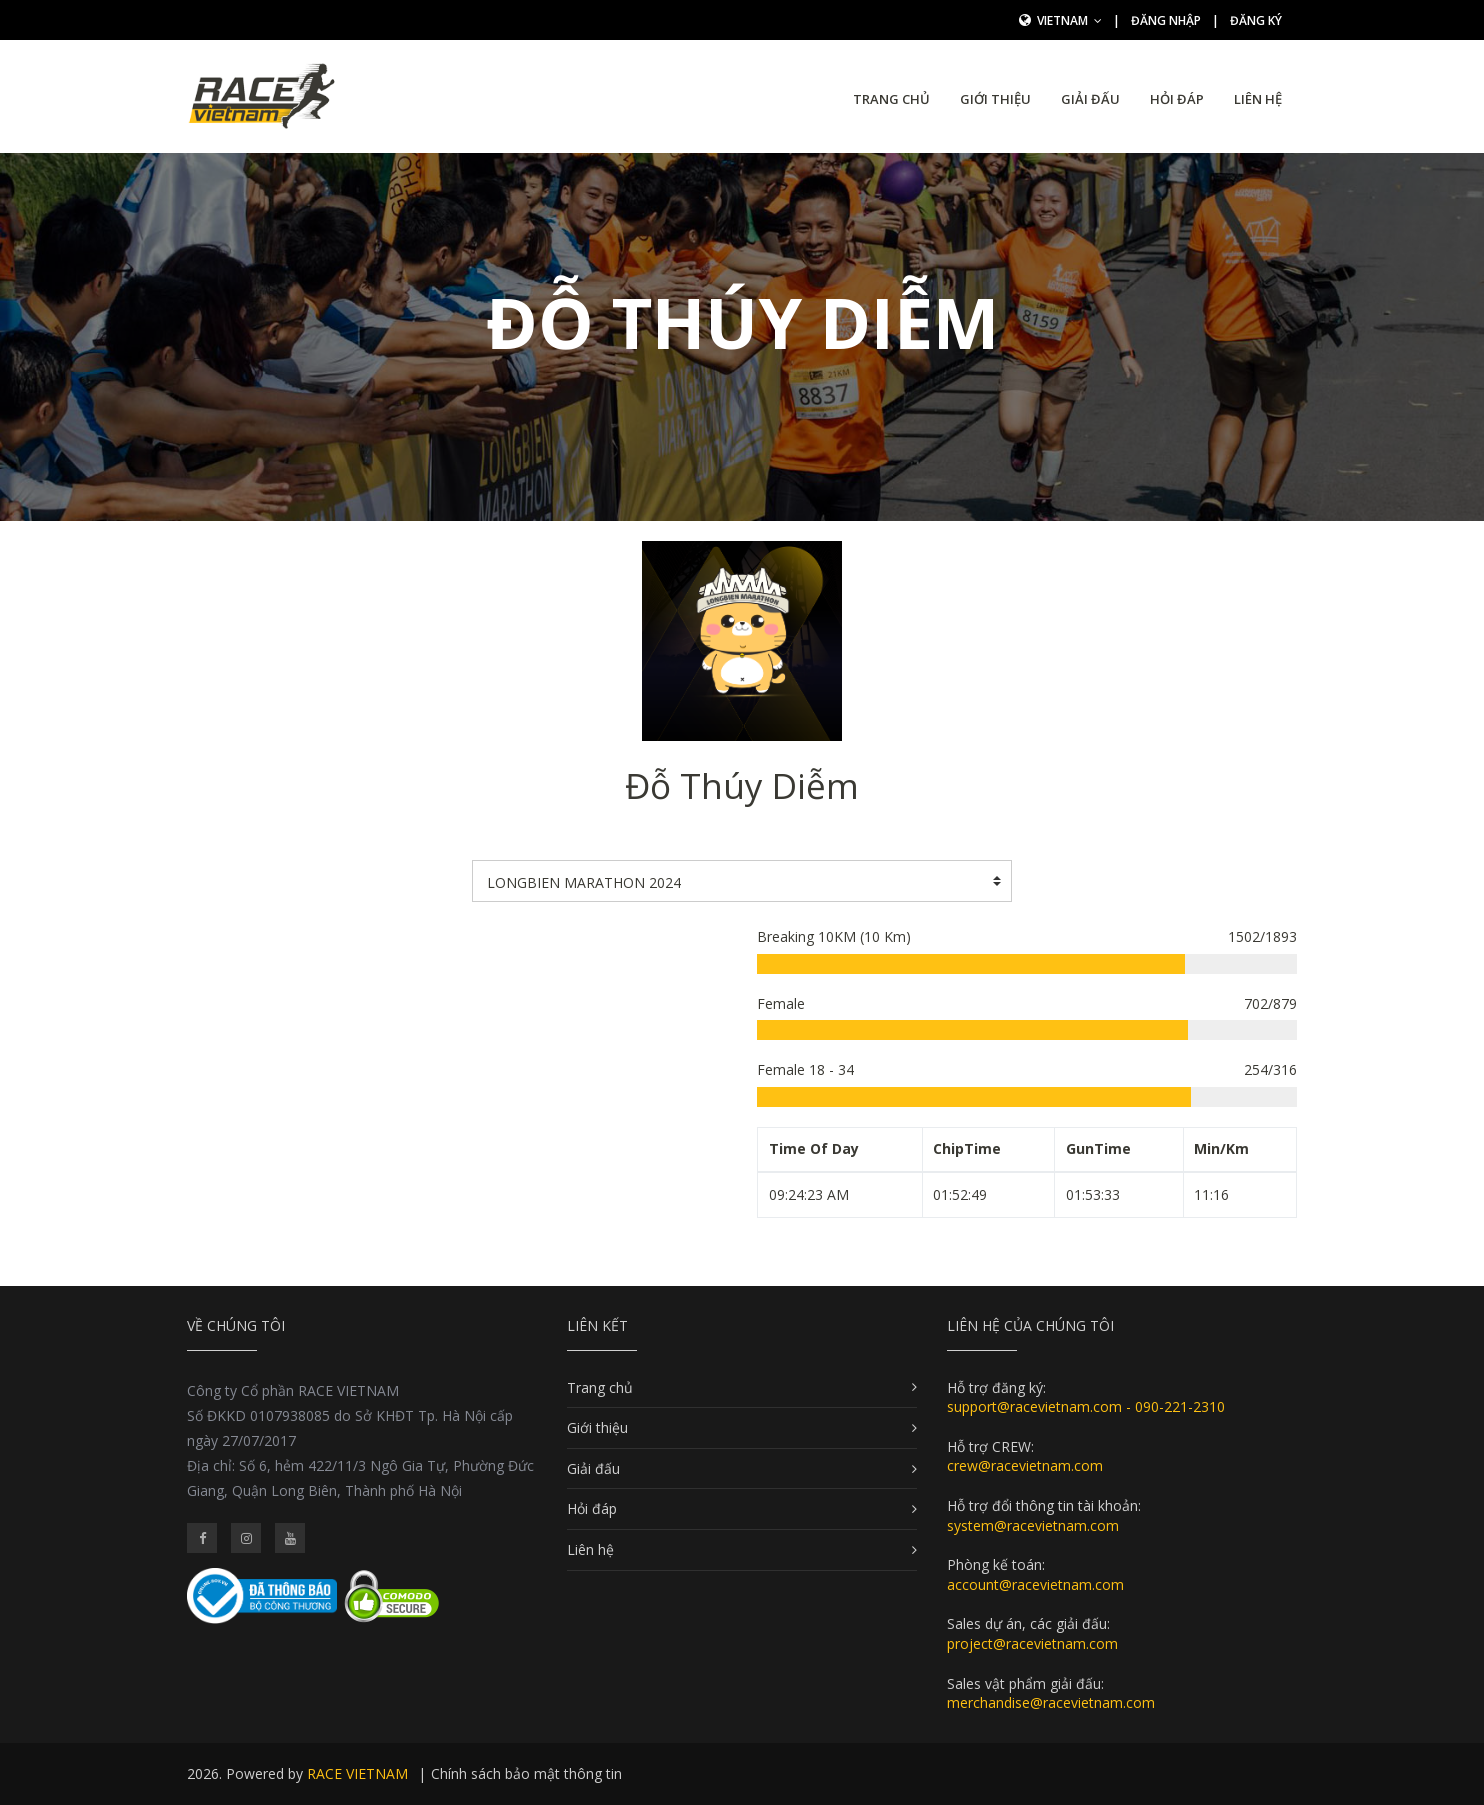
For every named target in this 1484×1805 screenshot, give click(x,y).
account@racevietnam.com (1035, 1584)
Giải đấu (1090, 99)
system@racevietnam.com (1033, 1525)
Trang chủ (891, 99)
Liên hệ (1258, 99)
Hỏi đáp (1177, 99)
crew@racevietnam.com (1025, 1465)
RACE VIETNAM (357, 1773)
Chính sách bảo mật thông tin (526, 1773)
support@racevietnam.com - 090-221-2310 (1086, 1406)
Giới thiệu (995, 99)
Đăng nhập (1166, 20)
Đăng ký (1256, 20)
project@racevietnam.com (1032, 1643)
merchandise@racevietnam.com (1051, 1702)
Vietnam (1069, 20)
